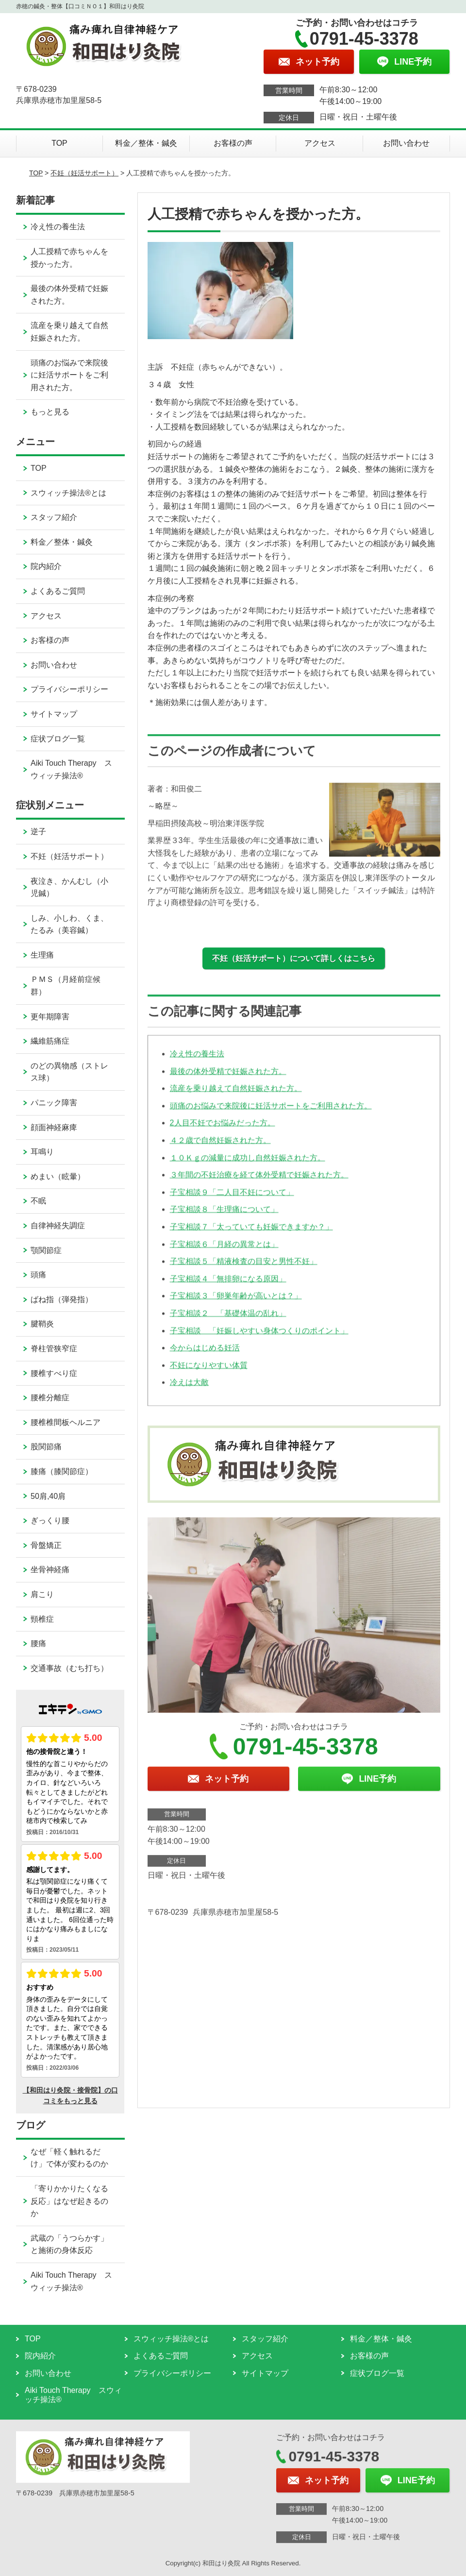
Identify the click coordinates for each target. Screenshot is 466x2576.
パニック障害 (54, 1103)
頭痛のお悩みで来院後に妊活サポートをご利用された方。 (271, 1112)
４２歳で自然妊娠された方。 (220, 1146)
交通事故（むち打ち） (69, 1668)
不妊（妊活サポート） (84, 173)
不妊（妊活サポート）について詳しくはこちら (293, 958)
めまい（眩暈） (58, 1176)
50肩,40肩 (48, 1496)
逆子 (38, 831)
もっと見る (50, 412)
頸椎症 (42, 1619)
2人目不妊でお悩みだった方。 (222, 1129)
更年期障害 (50, 1017)
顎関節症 (46, 1250)
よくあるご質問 (58, 591)
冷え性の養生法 (197, 1060)
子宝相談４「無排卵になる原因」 (228, 1285)
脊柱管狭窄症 (54, 1348)
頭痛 (38, 1275)
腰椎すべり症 (54, 1373)
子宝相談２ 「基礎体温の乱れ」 (228, 1319)
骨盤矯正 (46, 1545)
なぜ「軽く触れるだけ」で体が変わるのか (69, 2157)
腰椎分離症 (50, 1397)
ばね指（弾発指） (62, 1299)
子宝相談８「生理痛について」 (224, 1216)
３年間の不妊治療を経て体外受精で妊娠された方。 (259, 1181)
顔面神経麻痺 (54, 1127)
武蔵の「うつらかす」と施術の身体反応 (69, 2244)
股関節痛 (46, 1447)
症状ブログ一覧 (58, 739)
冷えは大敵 (189, 1389)
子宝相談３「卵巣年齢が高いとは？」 (236, 1302)
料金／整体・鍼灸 (146, 143)
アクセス (319, 143)
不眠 (38, 1201)
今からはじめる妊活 (205, 1354)
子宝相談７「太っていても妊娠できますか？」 (251, 1233)
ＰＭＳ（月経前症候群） (65, 985)
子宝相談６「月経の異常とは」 (224, 1250)
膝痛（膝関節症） (62, 1471)
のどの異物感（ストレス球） (69, 1072)
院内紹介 (46, 566)
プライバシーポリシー (69, 689)
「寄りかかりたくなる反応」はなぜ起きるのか (69, 2200)
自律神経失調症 (58, 1225)
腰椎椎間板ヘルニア (65, 1422)
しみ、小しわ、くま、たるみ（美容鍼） (69, 924)
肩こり (42, 1594)
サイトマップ (54, 714)
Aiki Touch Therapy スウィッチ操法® (71, 769)
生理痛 (42, 955)
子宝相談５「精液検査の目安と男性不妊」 (243, 1267)
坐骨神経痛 (50, 1569)
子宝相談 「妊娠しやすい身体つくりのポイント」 (259, 1337)
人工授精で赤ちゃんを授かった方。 (69, 257)
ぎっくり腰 (50, 1520)
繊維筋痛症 (50, 1041)
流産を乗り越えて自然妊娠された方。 (236, 1095)
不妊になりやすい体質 (209, 1371)
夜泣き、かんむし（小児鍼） (69, 887)
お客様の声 (233, 143)
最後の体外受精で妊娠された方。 (228, 1077)
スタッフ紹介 (54, 517)
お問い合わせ (406, 143)
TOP (59, 143)
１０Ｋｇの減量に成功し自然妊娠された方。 (247, 1164)
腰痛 (38, 1643)
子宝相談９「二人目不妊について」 (232, 1198)
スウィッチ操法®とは (68, 493)
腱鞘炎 (42, 1324)
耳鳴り (42, 1152)
